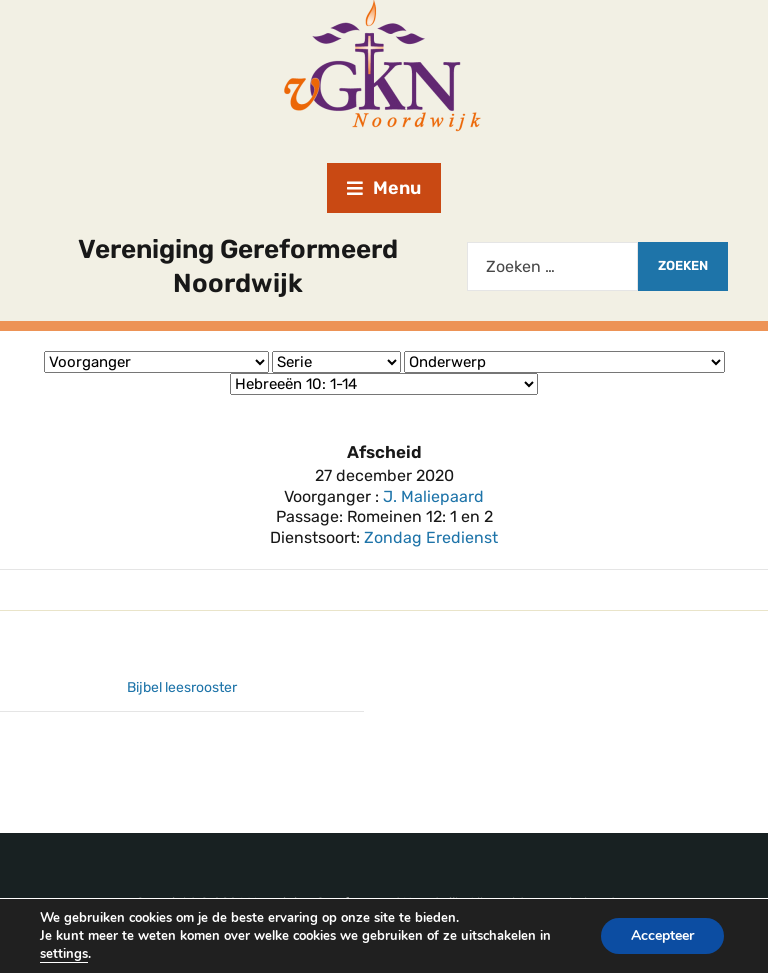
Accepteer (662, 935)
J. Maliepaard (433, 496)
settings (64, 954)
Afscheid (384, 452)
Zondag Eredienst (431, 537)
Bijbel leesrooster (182, 687)
